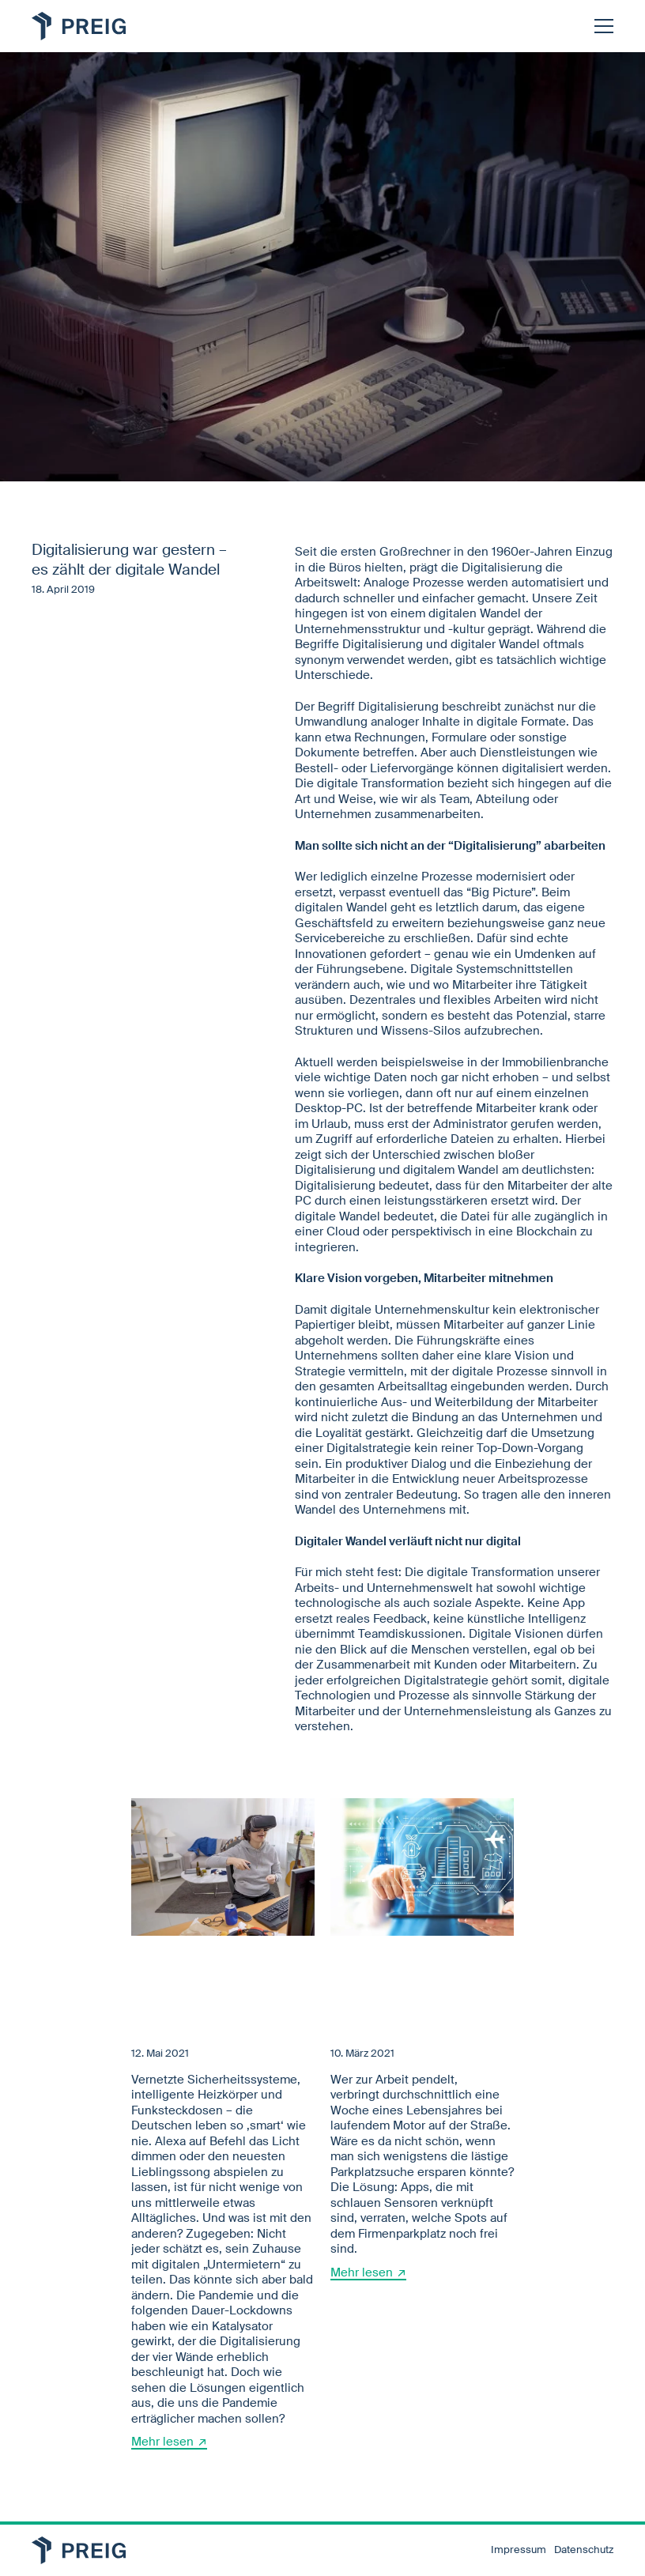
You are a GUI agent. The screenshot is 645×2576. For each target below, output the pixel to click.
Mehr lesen (162, 2442)
